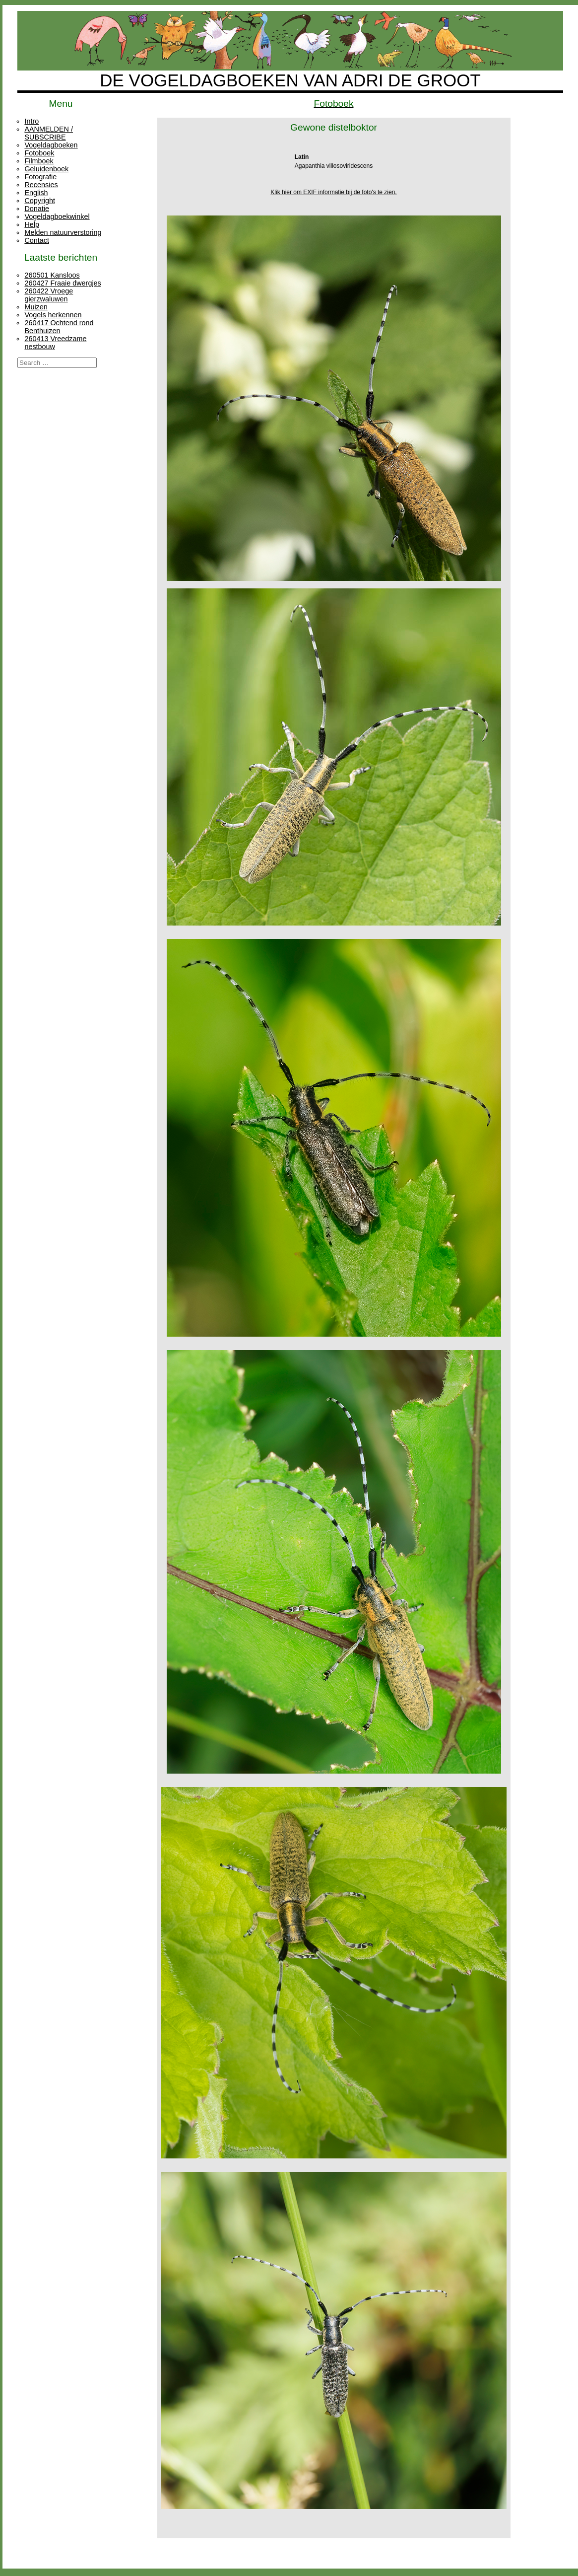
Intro (31, 121)
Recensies (41, 185)
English (36, 193)
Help (31, 224)
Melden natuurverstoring (62, 232)
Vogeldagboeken (50, 145)
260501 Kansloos (51, 275)
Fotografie (40, 177)
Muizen (35, 307)
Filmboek (38, 161)
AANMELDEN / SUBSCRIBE (48, 133)
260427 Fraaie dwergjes (62, 283)
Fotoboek (39, 153)
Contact (36, 240)
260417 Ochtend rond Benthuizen (58, 327)
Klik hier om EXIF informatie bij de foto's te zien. (333, 192)
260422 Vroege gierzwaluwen (48, 295)
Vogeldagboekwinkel (56, 216)
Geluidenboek (46, 169)
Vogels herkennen (52, 315)
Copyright (39, 201)
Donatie (36, 209)
